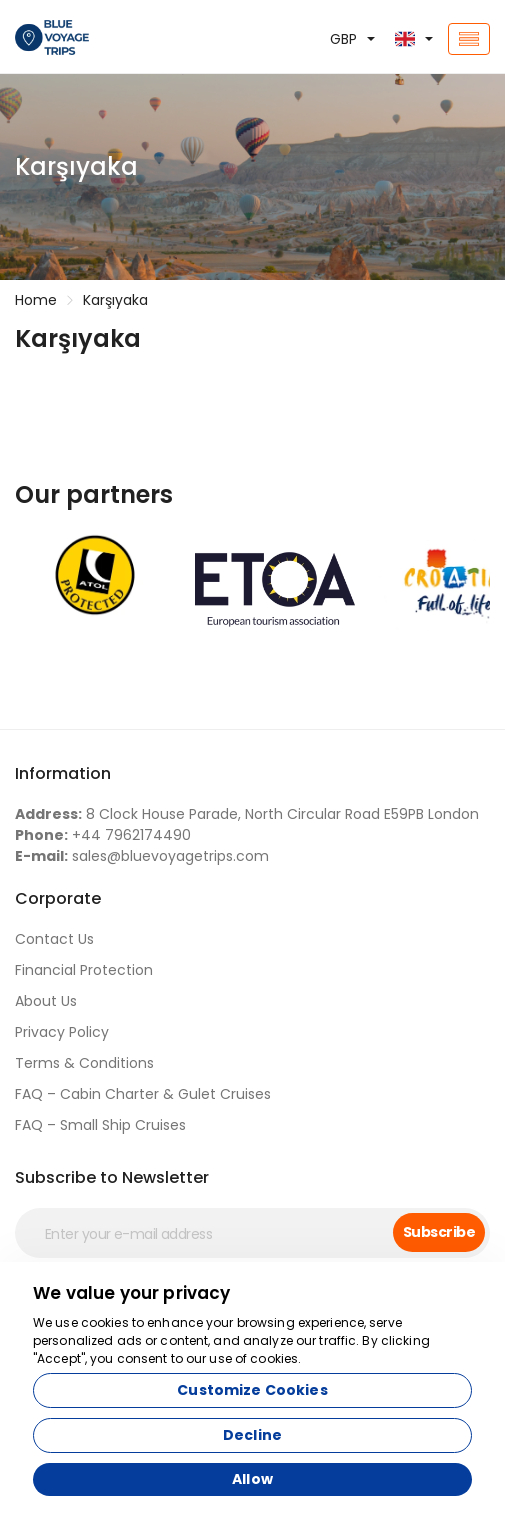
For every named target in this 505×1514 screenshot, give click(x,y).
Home (36, 300)
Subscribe (439, 1232)
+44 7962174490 (103, 835)
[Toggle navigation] (469, 39)
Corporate (58, 898)
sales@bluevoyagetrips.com (142, 856)
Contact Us (54, 939)
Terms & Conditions (84, 1063)
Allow (252, 1479)
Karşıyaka (115, 300)
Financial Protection (84, 970)
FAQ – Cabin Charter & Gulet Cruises (143, 1094)
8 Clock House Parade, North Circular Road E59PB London (247, 814)
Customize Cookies (252, 1390)
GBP (343, 39)
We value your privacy (132, 1293)
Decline (252, 1435)
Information (63, 773)
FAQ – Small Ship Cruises (100, 1125)
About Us (46, 1001)
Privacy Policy (62, 1032)
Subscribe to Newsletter (112, 1177)
